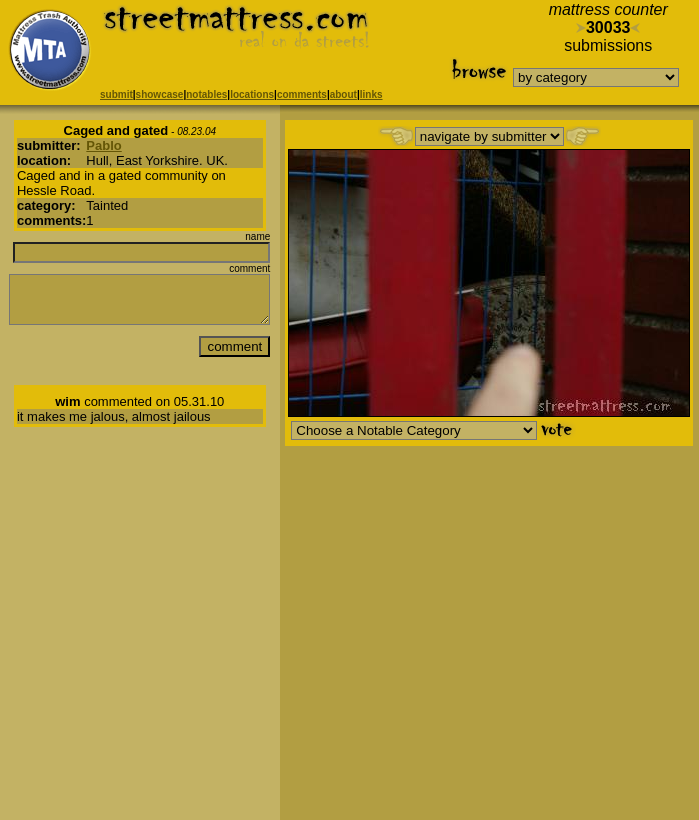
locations (252, 94)
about (343, 94)
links (371, 94)
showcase (160, 94)
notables (206, 94)
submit (116, 94)
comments (302, 94)
